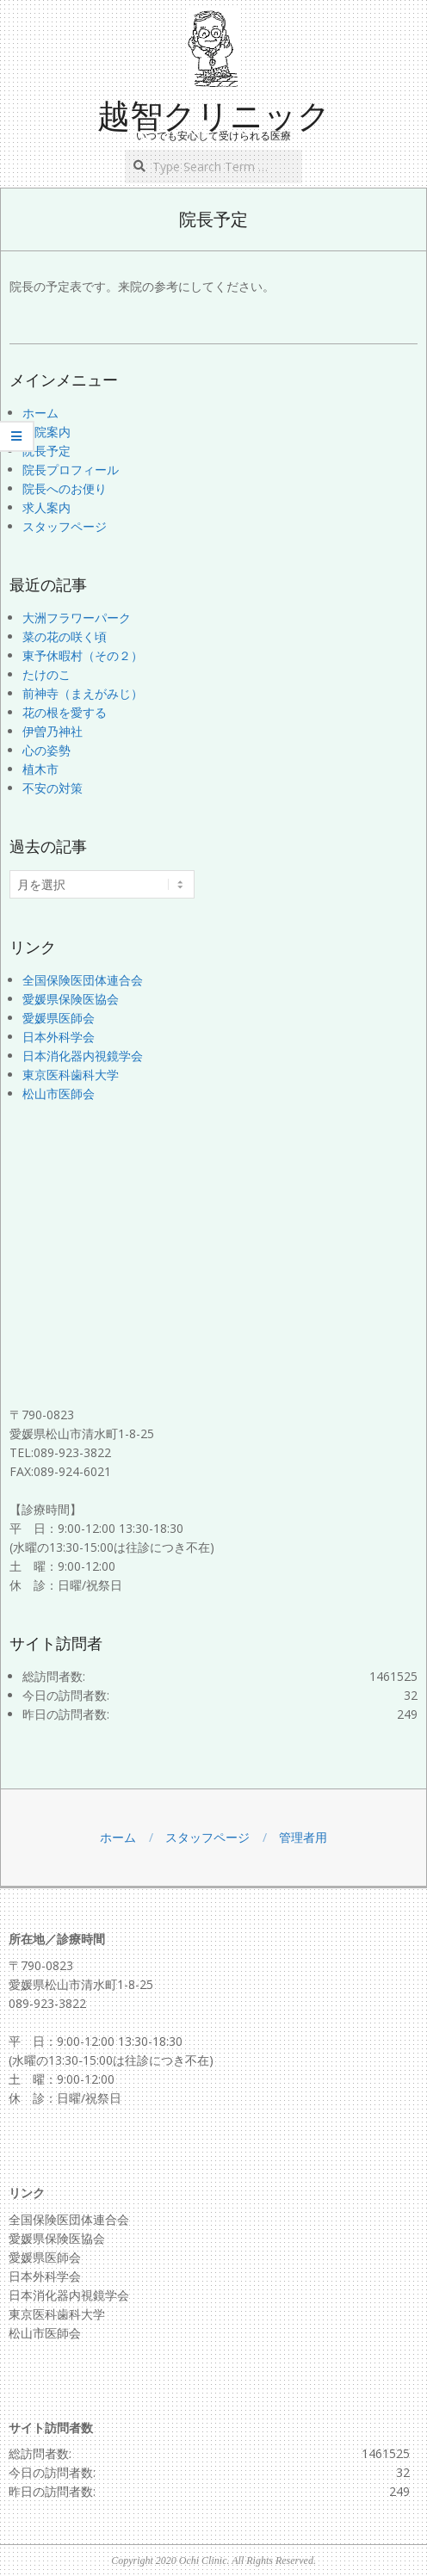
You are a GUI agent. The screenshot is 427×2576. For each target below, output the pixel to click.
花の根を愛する (64, 712)
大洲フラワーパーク (76, 617)
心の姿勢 (46, 750)
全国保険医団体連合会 (82, 980)
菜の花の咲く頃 (64, 636)
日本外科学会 (58, 1037)
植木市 (40, 769)
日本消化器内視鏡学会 (82, 1055)
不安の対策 (52, 788)
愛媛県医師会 (58, 1018)
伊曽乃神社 (52, 731)
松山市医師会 (58, 1093)
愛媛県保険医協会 (70, 999)
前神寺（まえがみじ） (82, 693)
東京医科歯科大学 (70, 1074)
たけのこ (46, 674)
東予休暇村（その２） (82, 655)
